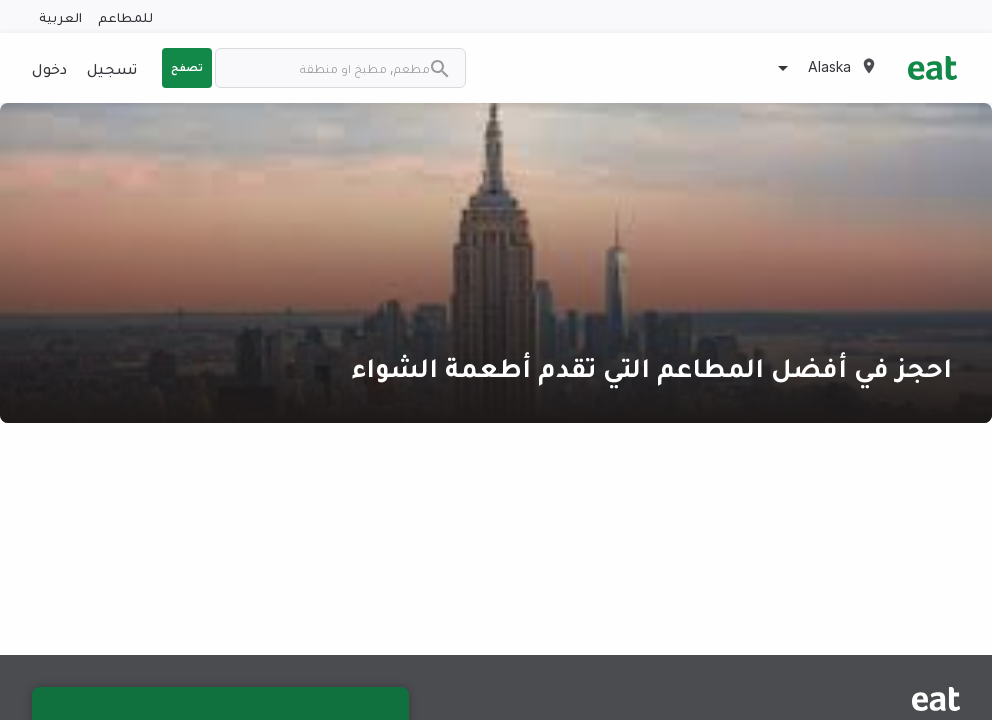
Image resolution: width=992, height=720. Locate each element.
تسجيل (112, 68)
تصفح (187, 67)
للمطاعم (125, 16)
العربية (60, 16)
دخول (49, 68)
